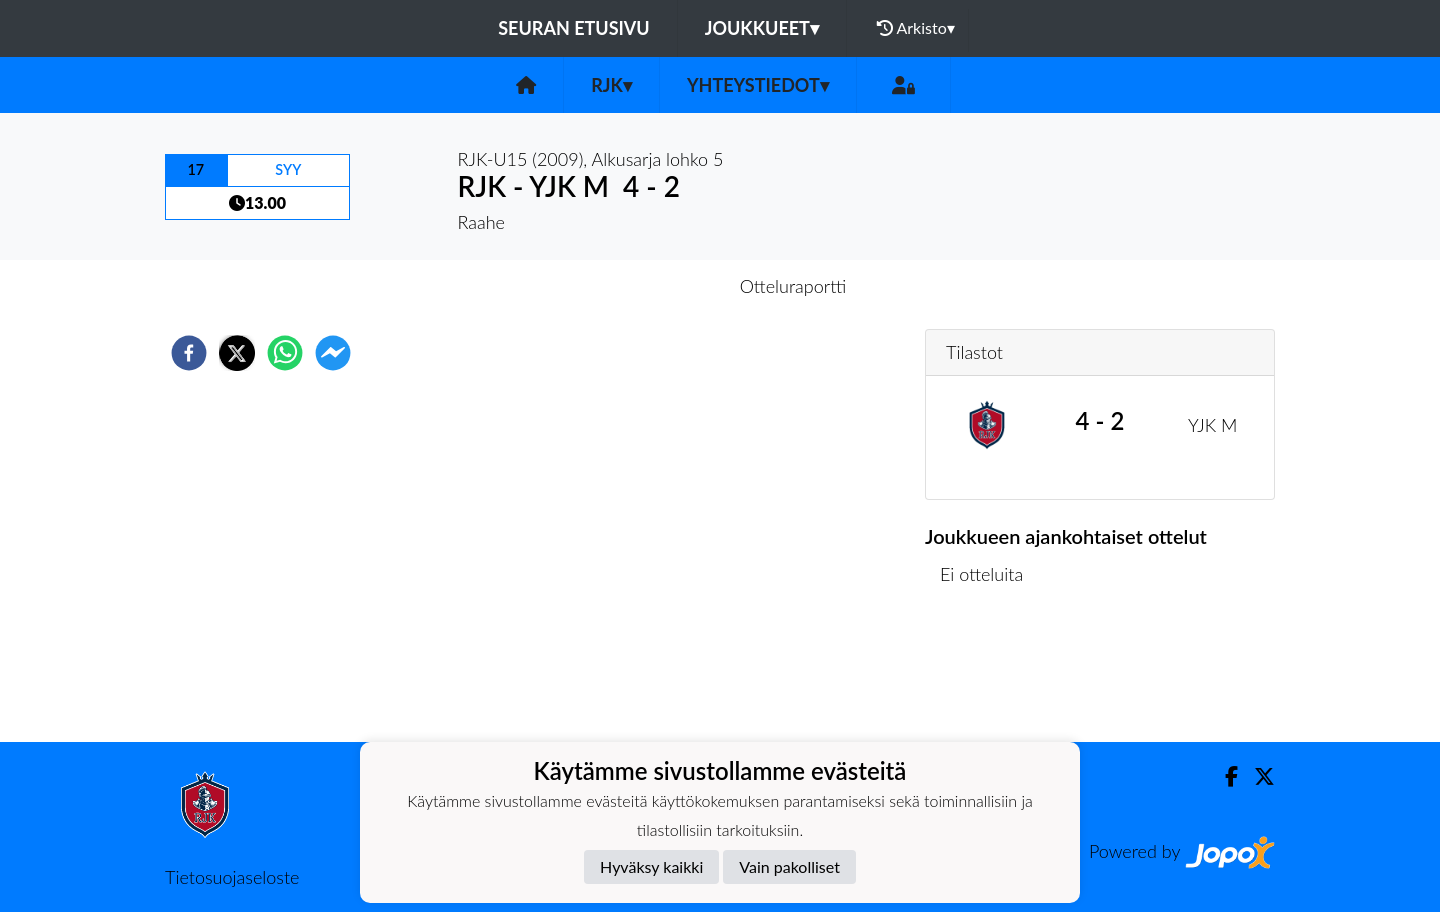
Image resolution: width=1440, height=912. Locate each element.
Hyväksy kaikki (651, 866)
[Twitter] (1256, 776)
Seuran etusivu (574, 28)
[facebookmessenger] (333, 353)
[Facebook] (1223, 776)
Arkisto (916, 28)
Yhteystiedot (758, 85)
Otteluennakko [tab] (651, 286)
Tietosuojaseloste (232, 877)
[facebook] (189, 353)
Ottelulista (989, 674)
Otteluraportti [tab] (793, 286)
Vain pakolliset (789, 866)
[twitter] (237, 353)
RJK (611, 85)
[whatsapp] (285, 353)
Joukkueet (762, 28)
